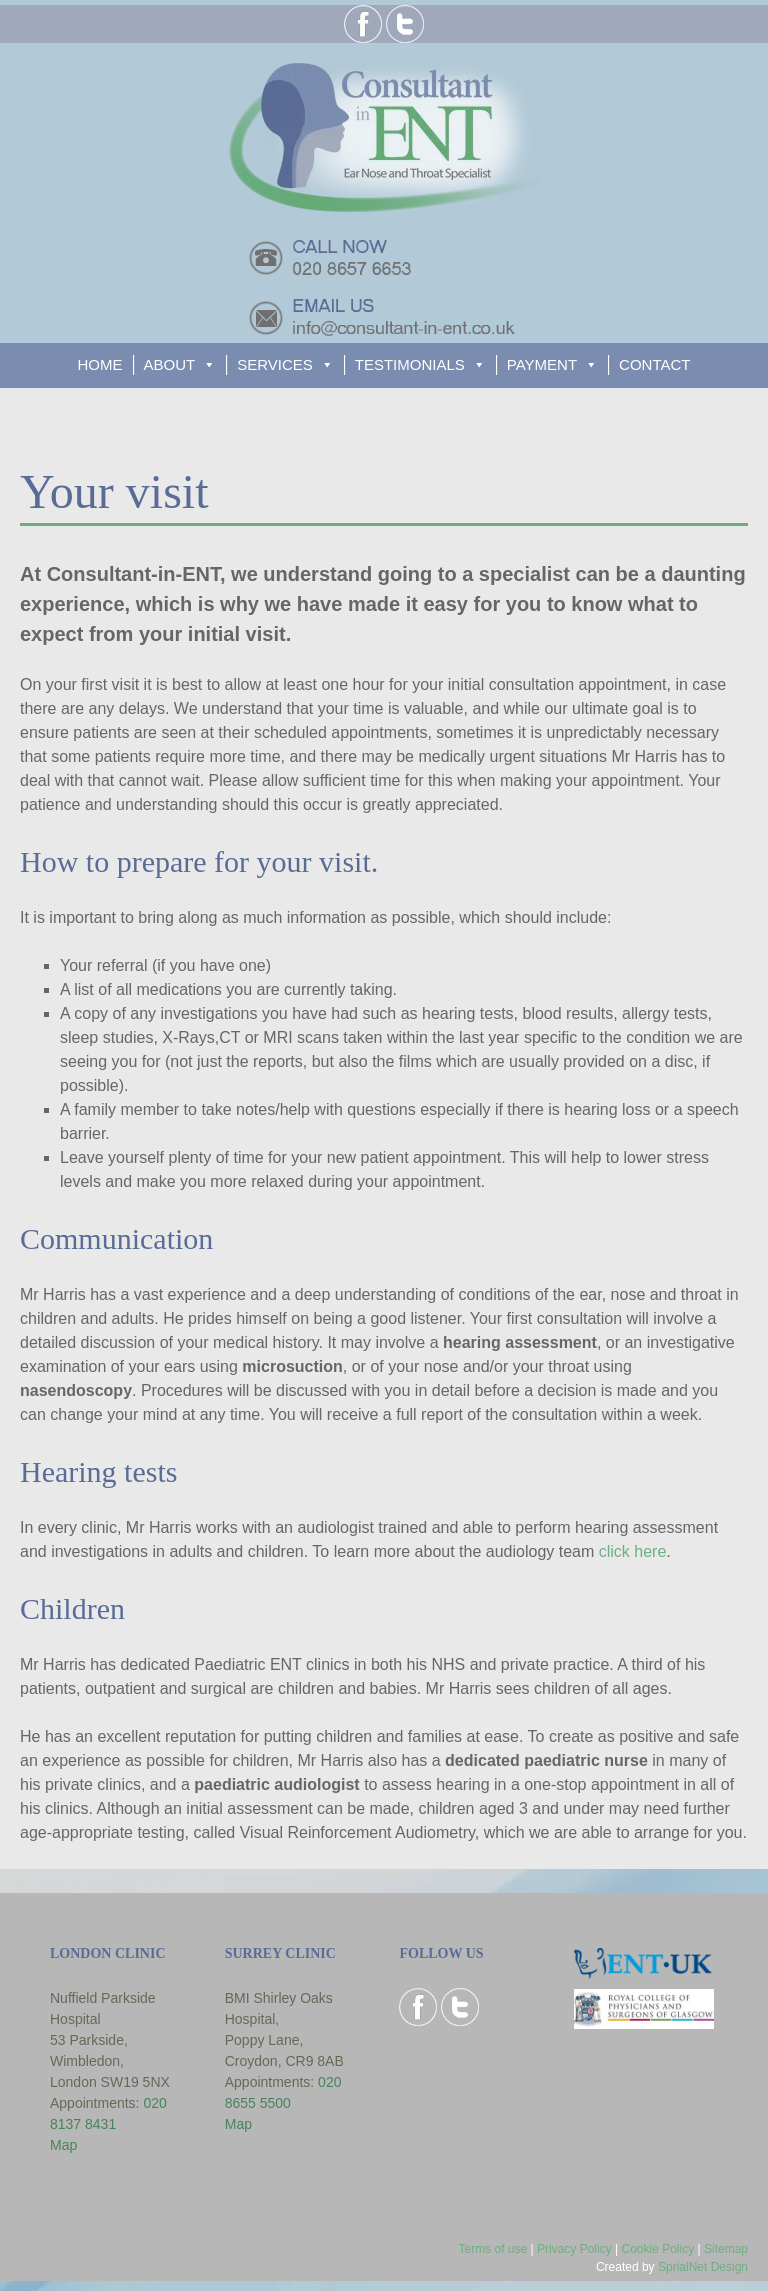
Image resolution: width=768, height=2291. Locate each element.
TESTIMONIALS (410, 364)
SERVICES (275, 364)
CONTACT (654, 364)
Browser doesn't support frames (469, 2125)
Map (63, 2145)
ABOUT (170, 364)
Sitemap (726, 2249)
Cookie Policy (657, 2249)
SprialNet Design (703, 2267)
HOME (100, 364)
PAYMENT (542, 364)
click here (633, 1551)
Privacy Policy (574, 2249)
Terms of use (492, 2249)
